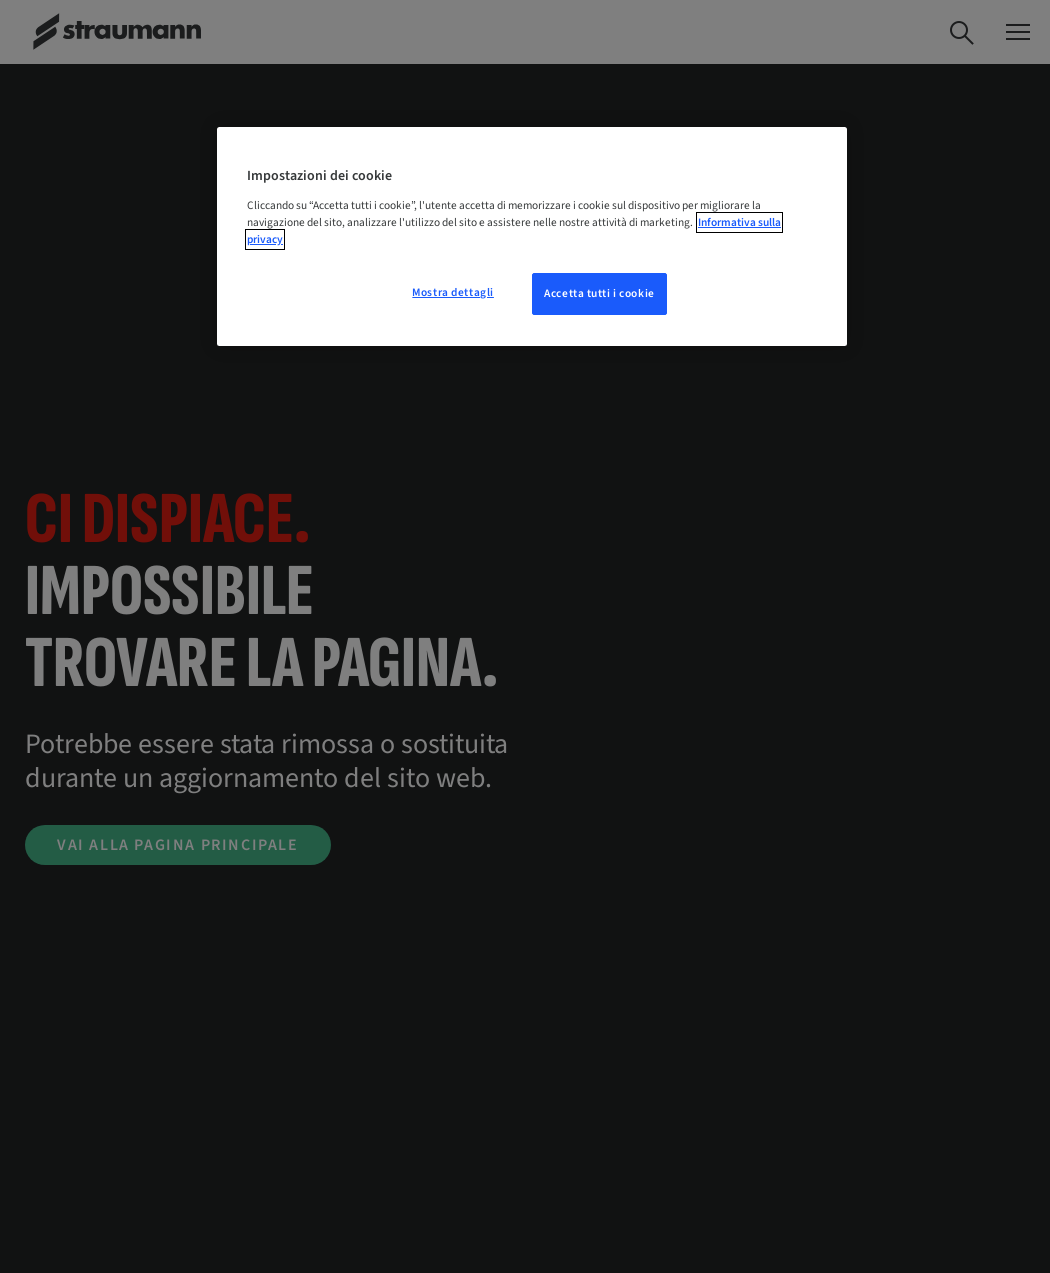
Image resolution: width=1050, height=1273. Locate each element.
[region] (532, 236)
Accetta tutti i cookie (599, 293)
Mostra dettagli (453, 292)
